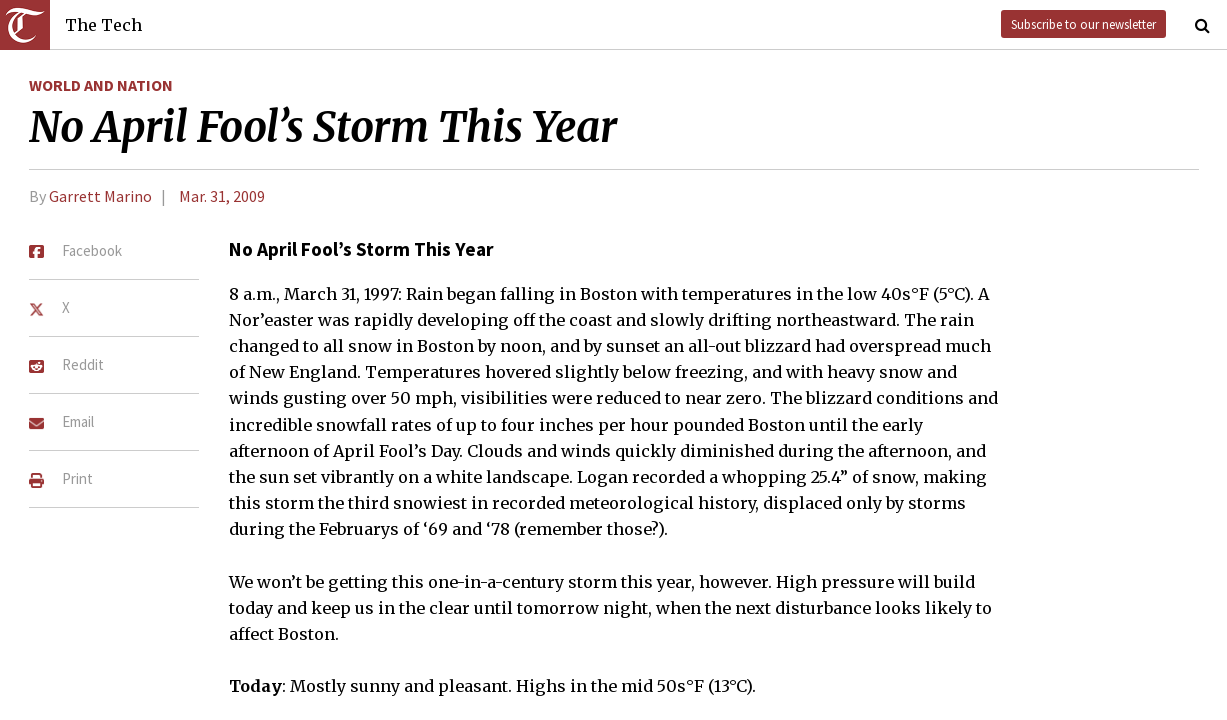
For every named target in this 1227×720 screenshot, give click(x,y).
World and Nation (101, 85)
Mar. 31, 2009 (222, 196)
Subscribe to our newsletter (1083, 24)
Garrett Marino (100, 196)
